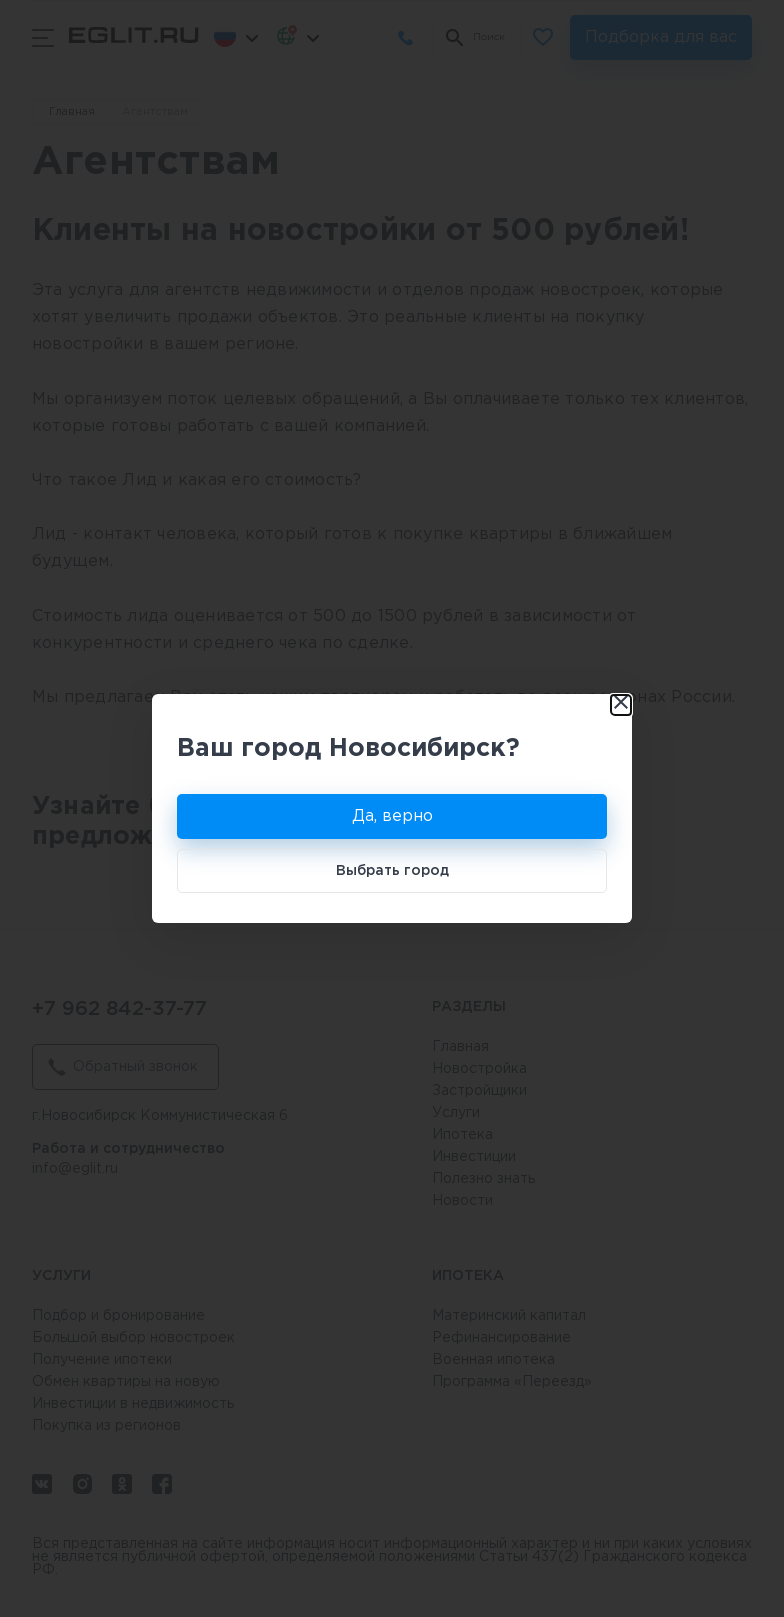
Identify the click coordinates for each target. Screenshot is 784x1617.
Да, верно (392, 816)
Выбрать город (392, 871)
